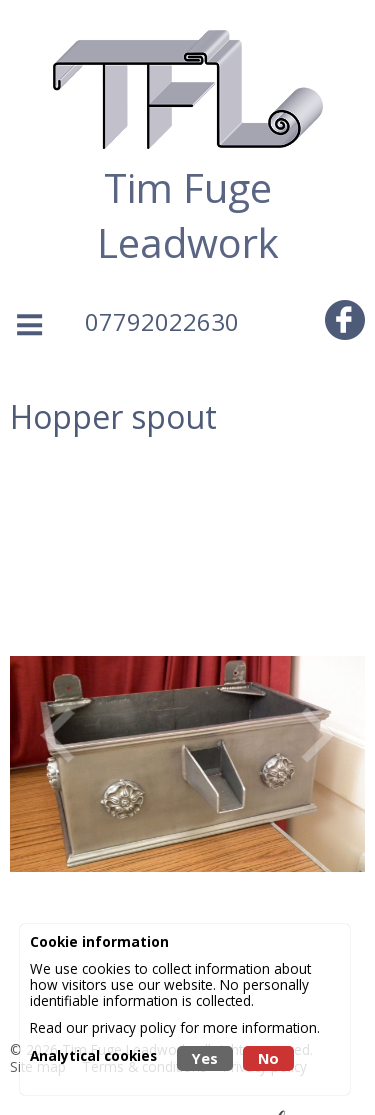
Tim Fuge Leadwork (188, 215)
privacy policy (134, 1027)
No (268, 1058)
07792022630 (162, 321)
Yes (205, 1058)
